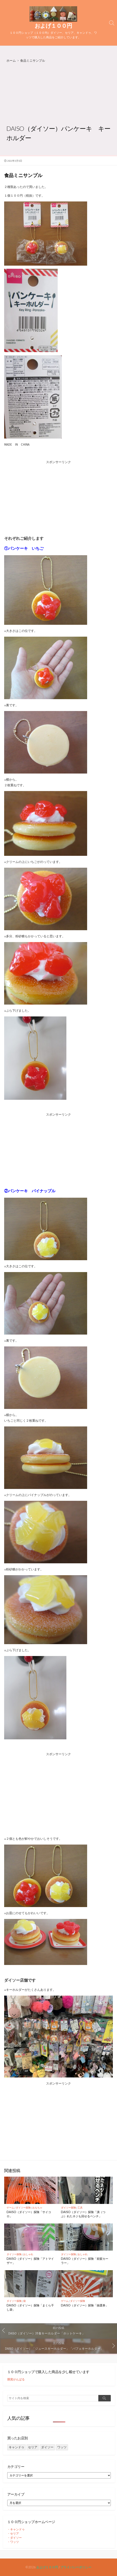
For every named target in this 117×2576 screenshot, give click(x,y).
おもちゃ (37, 2207)
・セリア (13, 2533)
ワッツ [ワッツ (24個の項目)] (62, 2447)
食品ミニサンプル (32, 60)
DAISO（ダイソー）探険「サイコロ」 (29, 2214)
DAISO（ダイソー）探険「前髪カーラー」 (84, 2261)
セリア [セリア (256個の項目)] (32, 2447)
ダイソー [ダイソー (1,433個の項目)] (47, 2447)
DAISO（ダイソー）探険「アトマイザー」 (30, 2261)
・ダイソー (14, 2538)
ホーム (11, 60)
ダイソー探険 (23, 2207)
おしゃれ (28, 2254)
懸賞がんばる (16, 2379)
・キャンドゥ (16, 2529)
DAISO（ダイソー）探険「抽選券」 (84, 2305)
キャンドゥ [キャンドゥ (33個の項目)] (16, 2447)
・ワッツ (13, 2542)
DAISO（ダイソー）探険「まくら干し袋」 (30, 2307)
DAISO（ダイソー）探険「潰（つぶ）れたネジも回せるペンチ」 (83, 2214)
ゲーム (10, 2207)
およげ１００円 (47, 2567)
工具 (80, 2207)
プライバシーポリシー (75, 2567)
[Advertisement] (58, 94)
